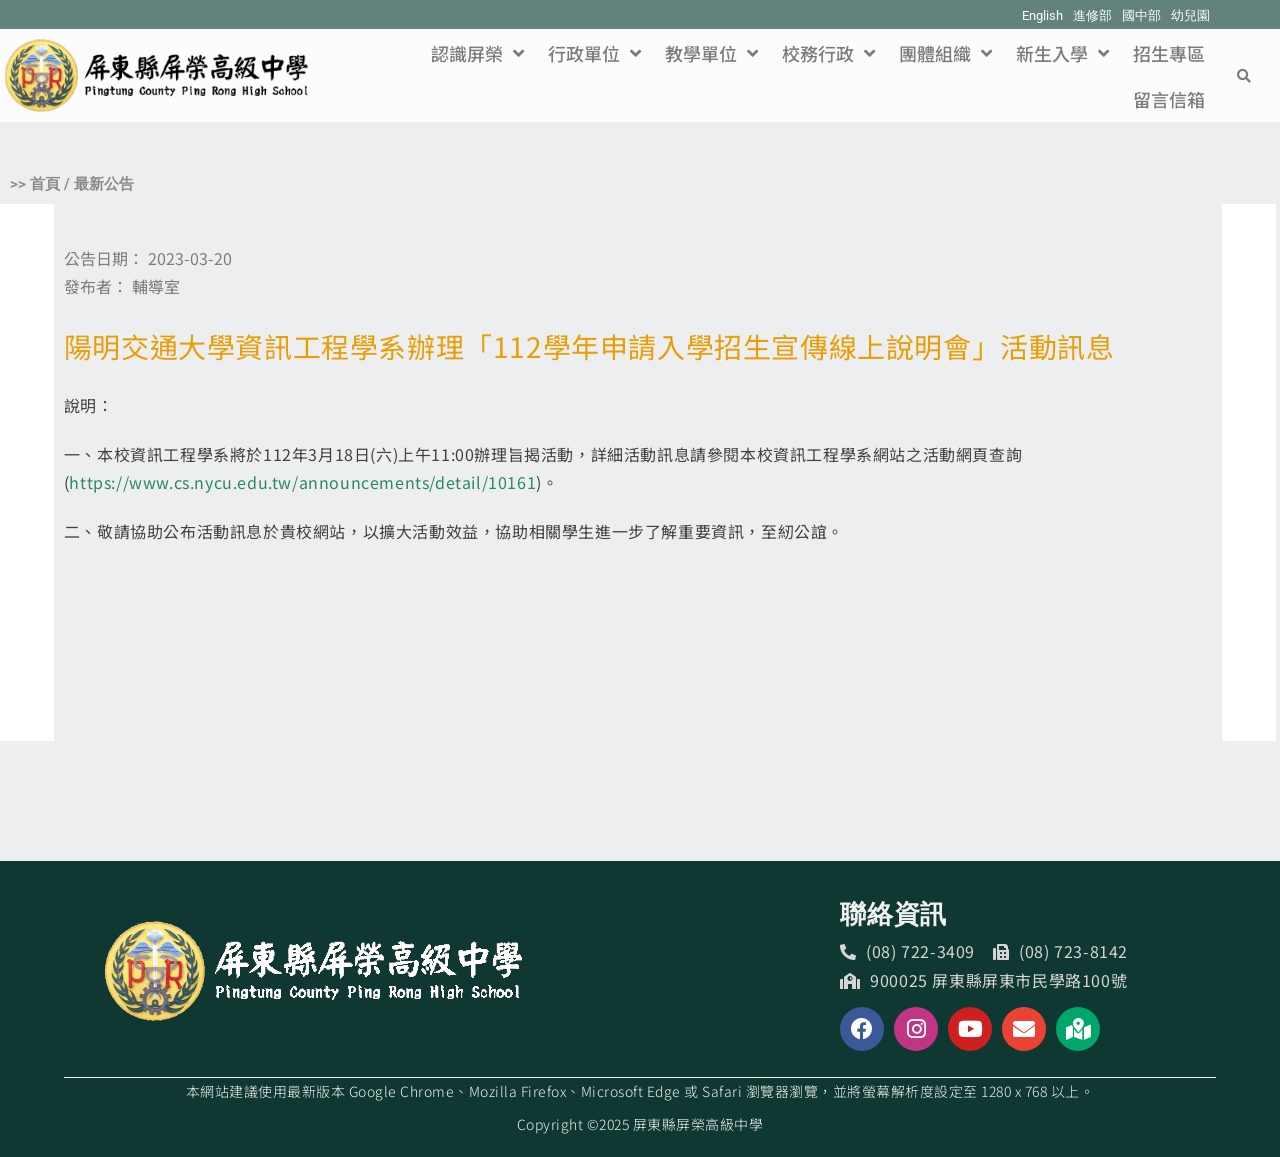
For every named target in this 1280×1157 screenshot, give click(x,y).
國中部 (1141, 15)
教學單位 (711, 53)
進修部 (1092, 15)
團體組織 (945, 53)
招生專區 (1169, 53)
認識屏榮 (477, 53)
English (1042, 15)
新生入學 (1062, 53)
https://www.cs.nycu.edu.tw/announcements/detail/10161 (302, 482)
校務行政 (828, 53)
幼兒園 (1190, 15)
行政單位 (594, 53)
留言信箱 (1169, 99)
